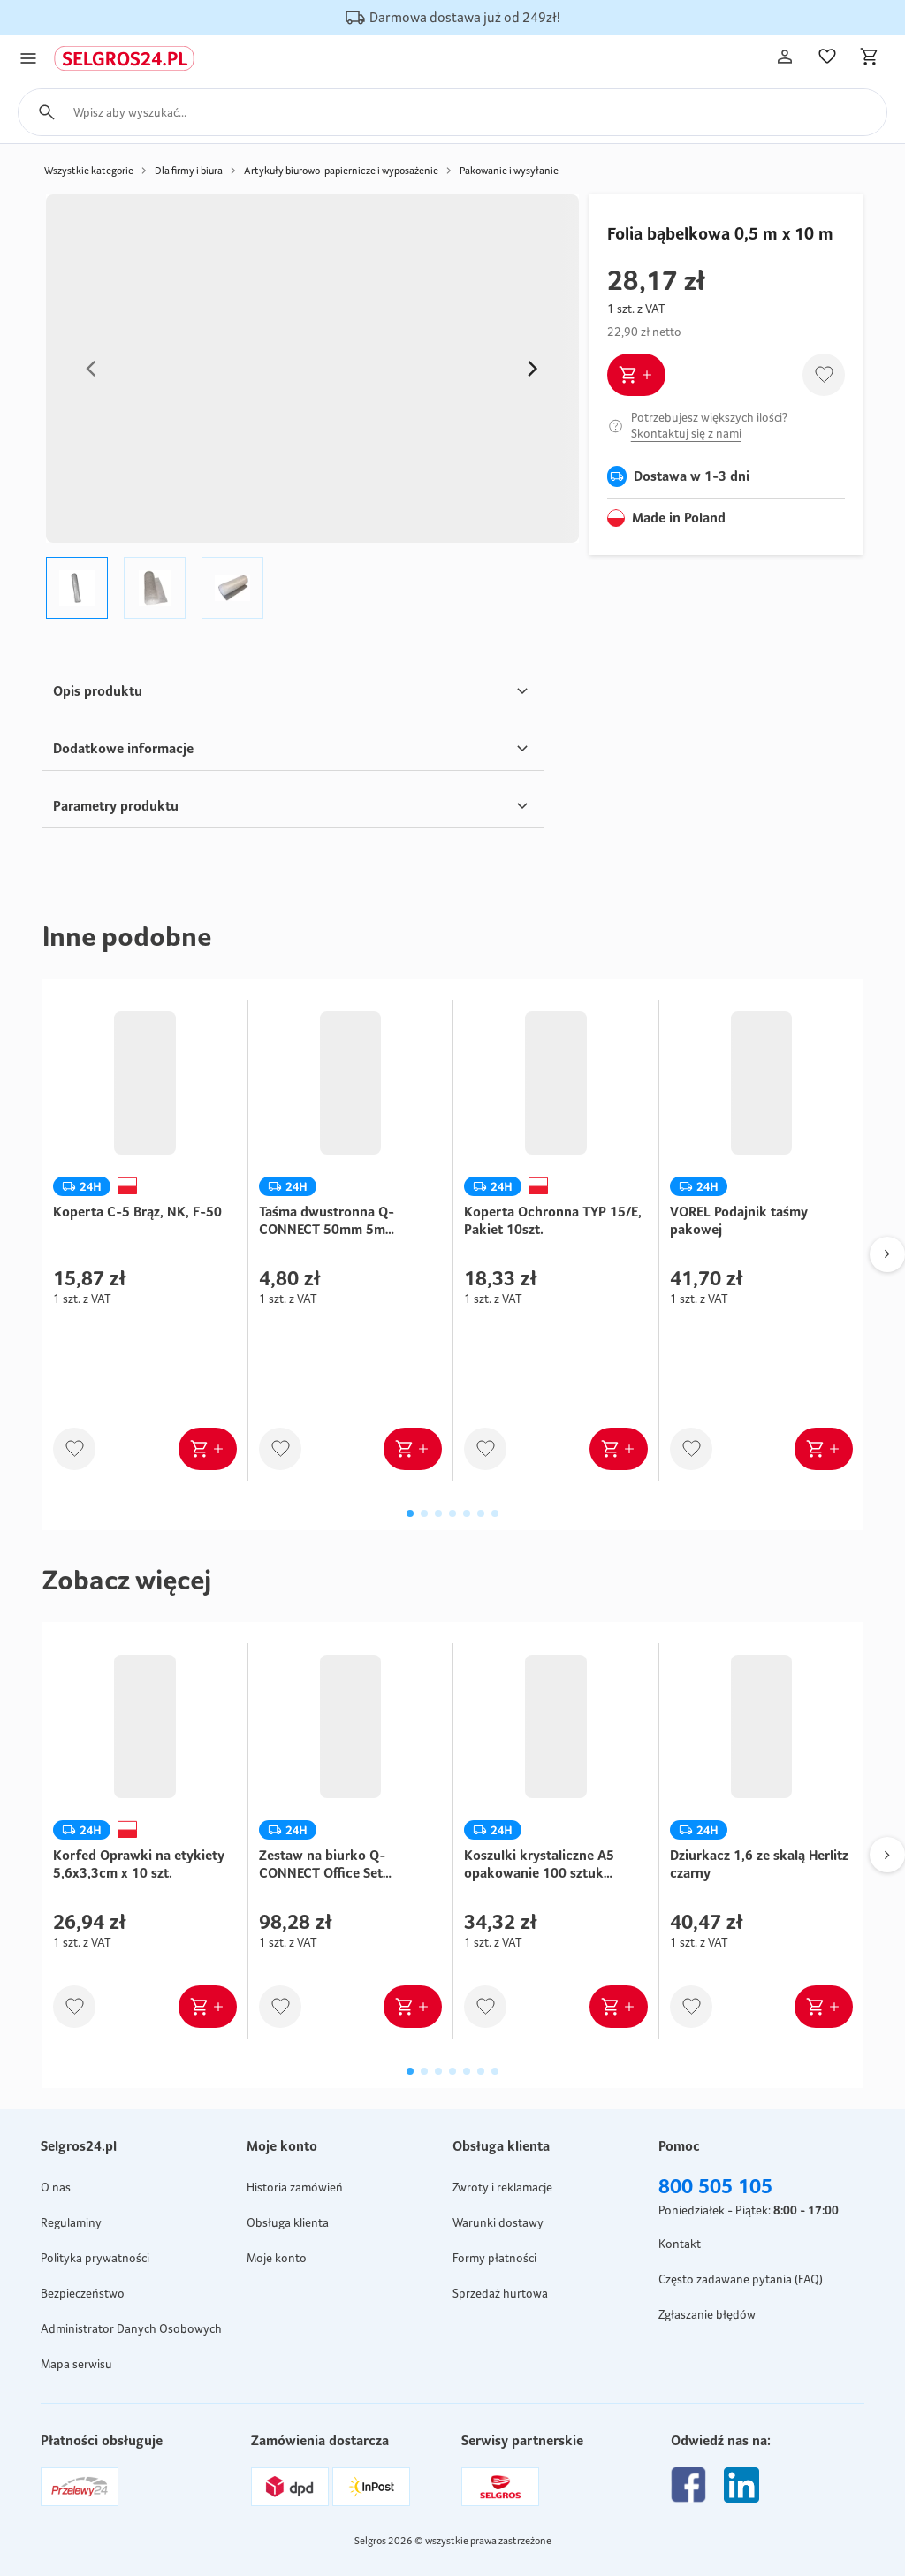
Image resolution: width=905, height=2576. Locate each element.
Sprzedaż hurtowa (500, 2293)
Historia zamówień (295, 2187)
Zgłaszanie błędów (707, 2314)
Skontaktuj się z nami (686, 433)
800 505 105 (715, 2186)
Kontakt (679, 2244)
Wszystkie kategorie (88, 170)
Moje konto (277, 2258)
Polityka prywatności (95, 2258)
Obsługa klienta (288, 2222)
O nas (56, 2187)
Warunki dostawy (498, 2222)
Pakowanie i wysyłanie (509, 170)
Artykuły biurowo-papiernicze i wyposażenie (341, 170)
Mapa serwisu (76, 2364)
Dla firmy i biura (189, 170)
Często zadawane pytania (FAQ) (740, 2279)
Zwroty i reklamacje (502, 2187)
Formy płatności (494, 2258)
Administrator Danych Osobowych (131, 2328)
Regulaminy (71, 2222)
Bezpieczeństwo (83, 2293)
